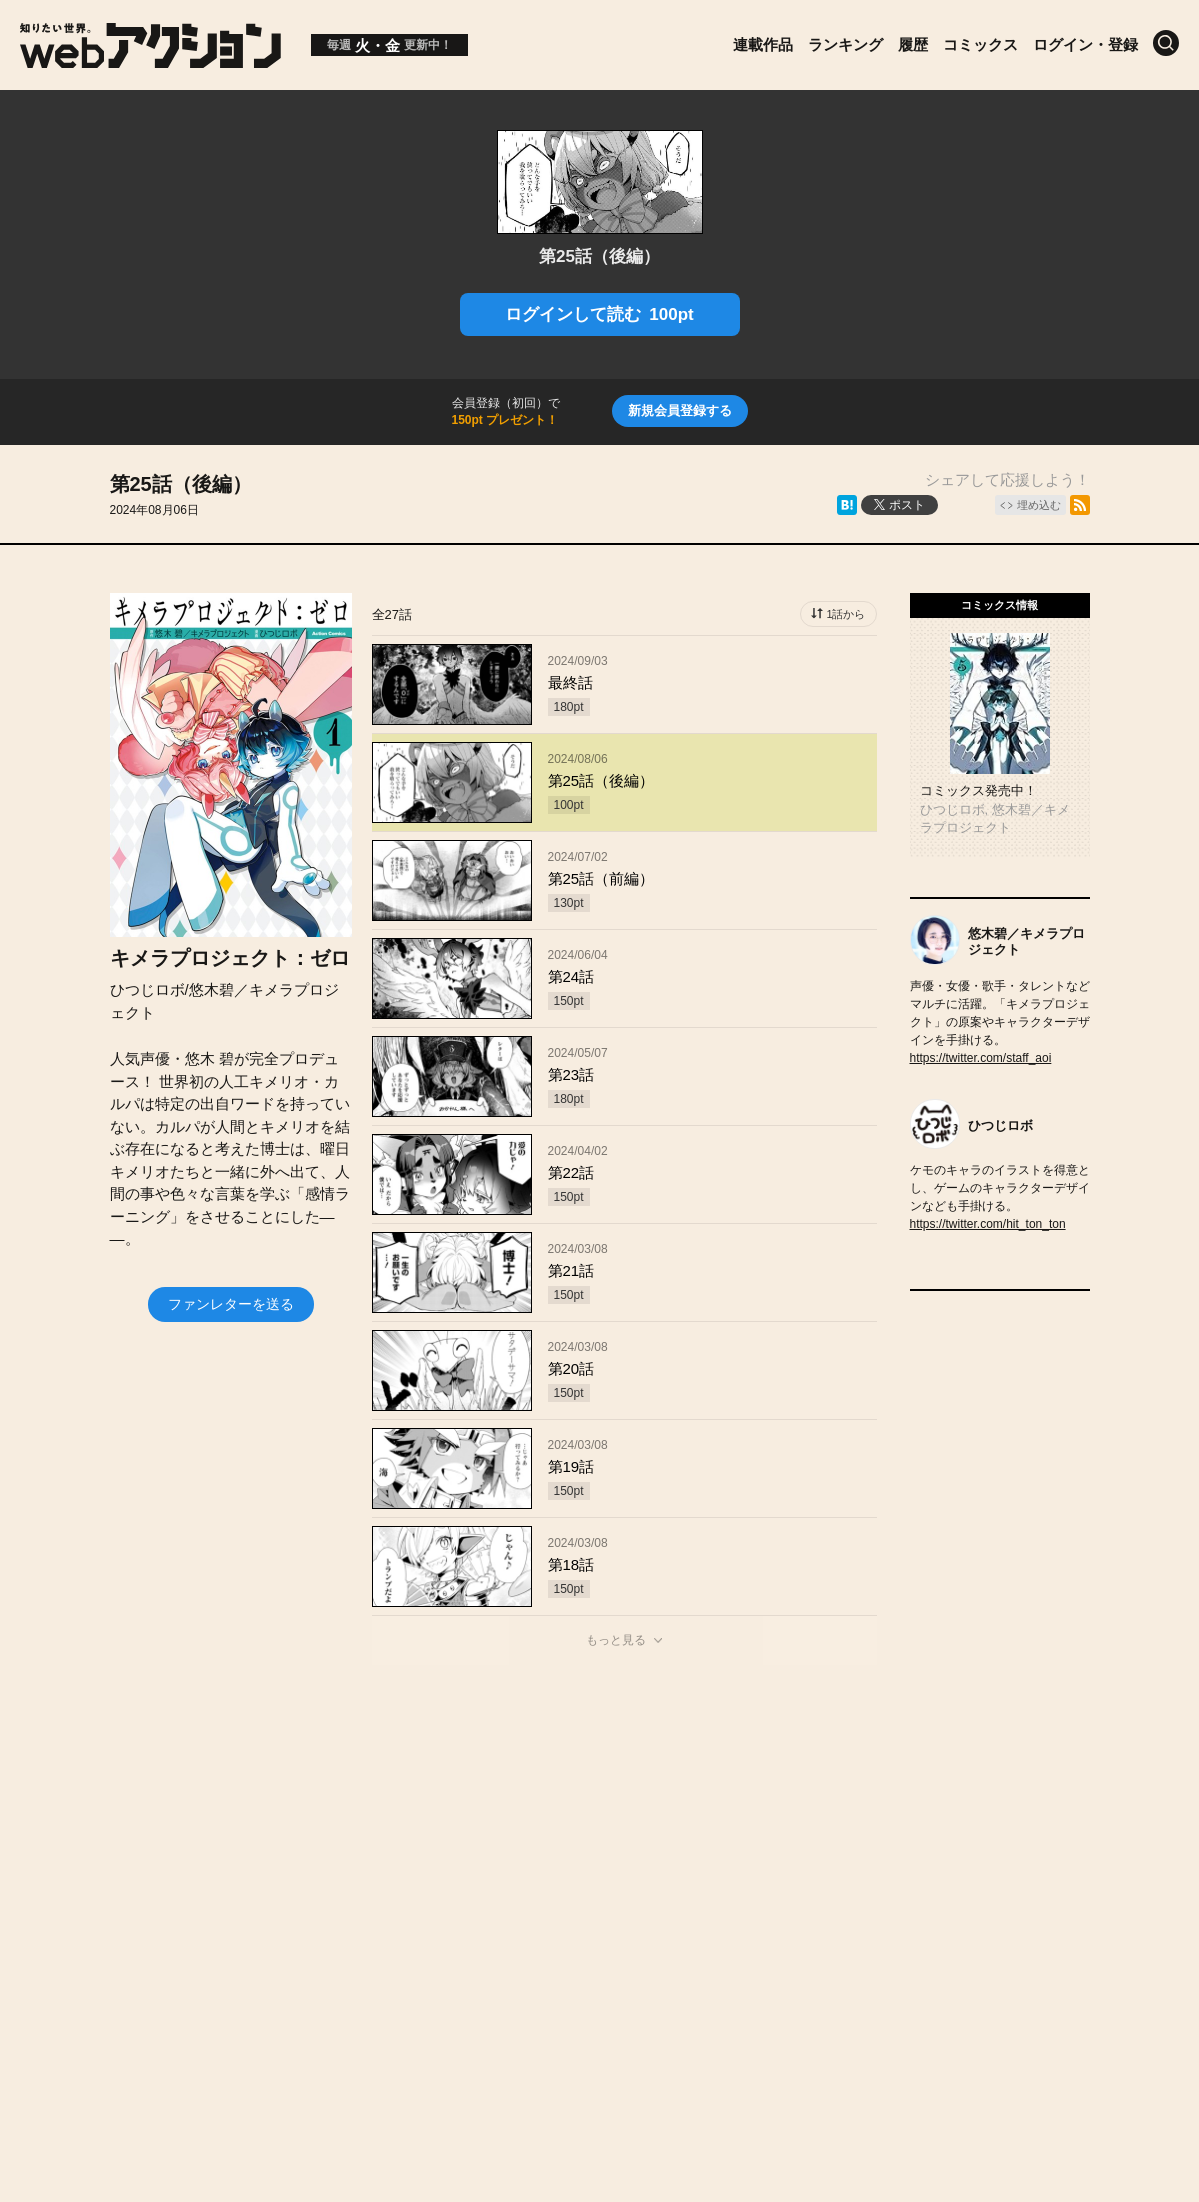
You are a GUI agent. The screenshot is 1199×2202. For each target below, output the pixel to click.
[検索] (1166, 43)
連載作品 (763, 44)
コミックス (980, 44)
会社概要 (512, 1846)
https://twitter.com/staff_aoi (981, 1058)
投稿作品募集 (297, 1846)
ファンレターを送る (231, 1304)
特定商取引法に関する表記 (987, 1846)
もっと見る (616, 1640)
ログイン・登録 (1085, 44)
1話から (845, 614)
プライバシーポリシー (600, 1889)
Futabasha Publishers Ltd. (578, 1955)
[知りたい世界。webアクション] (150, 60)
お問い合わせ (627, 1846)
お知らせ (412, 1846)
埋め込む (1039, 505)
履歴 (913, 44)
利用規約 (827, 1846)
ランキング (845, 44)
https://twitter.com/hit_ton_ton (988, 1224)
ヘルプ (734, 1846)
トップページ (167, 1846)
